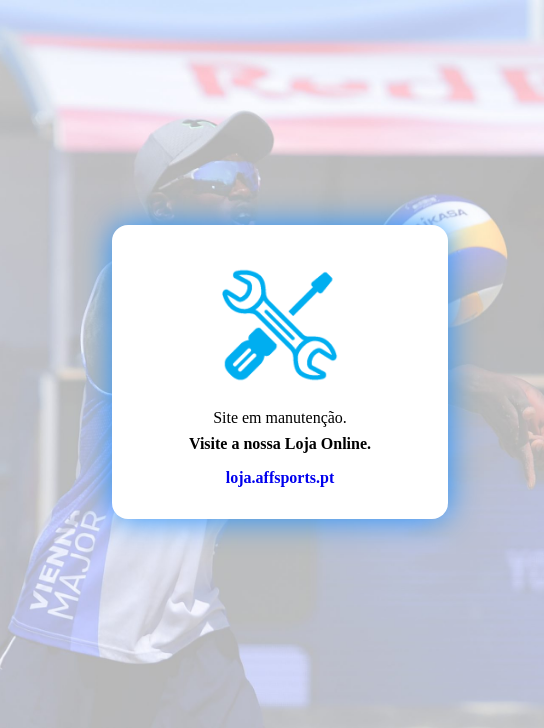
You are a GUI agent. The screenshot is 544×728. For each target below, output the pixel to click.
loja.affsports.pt (280, 477)
